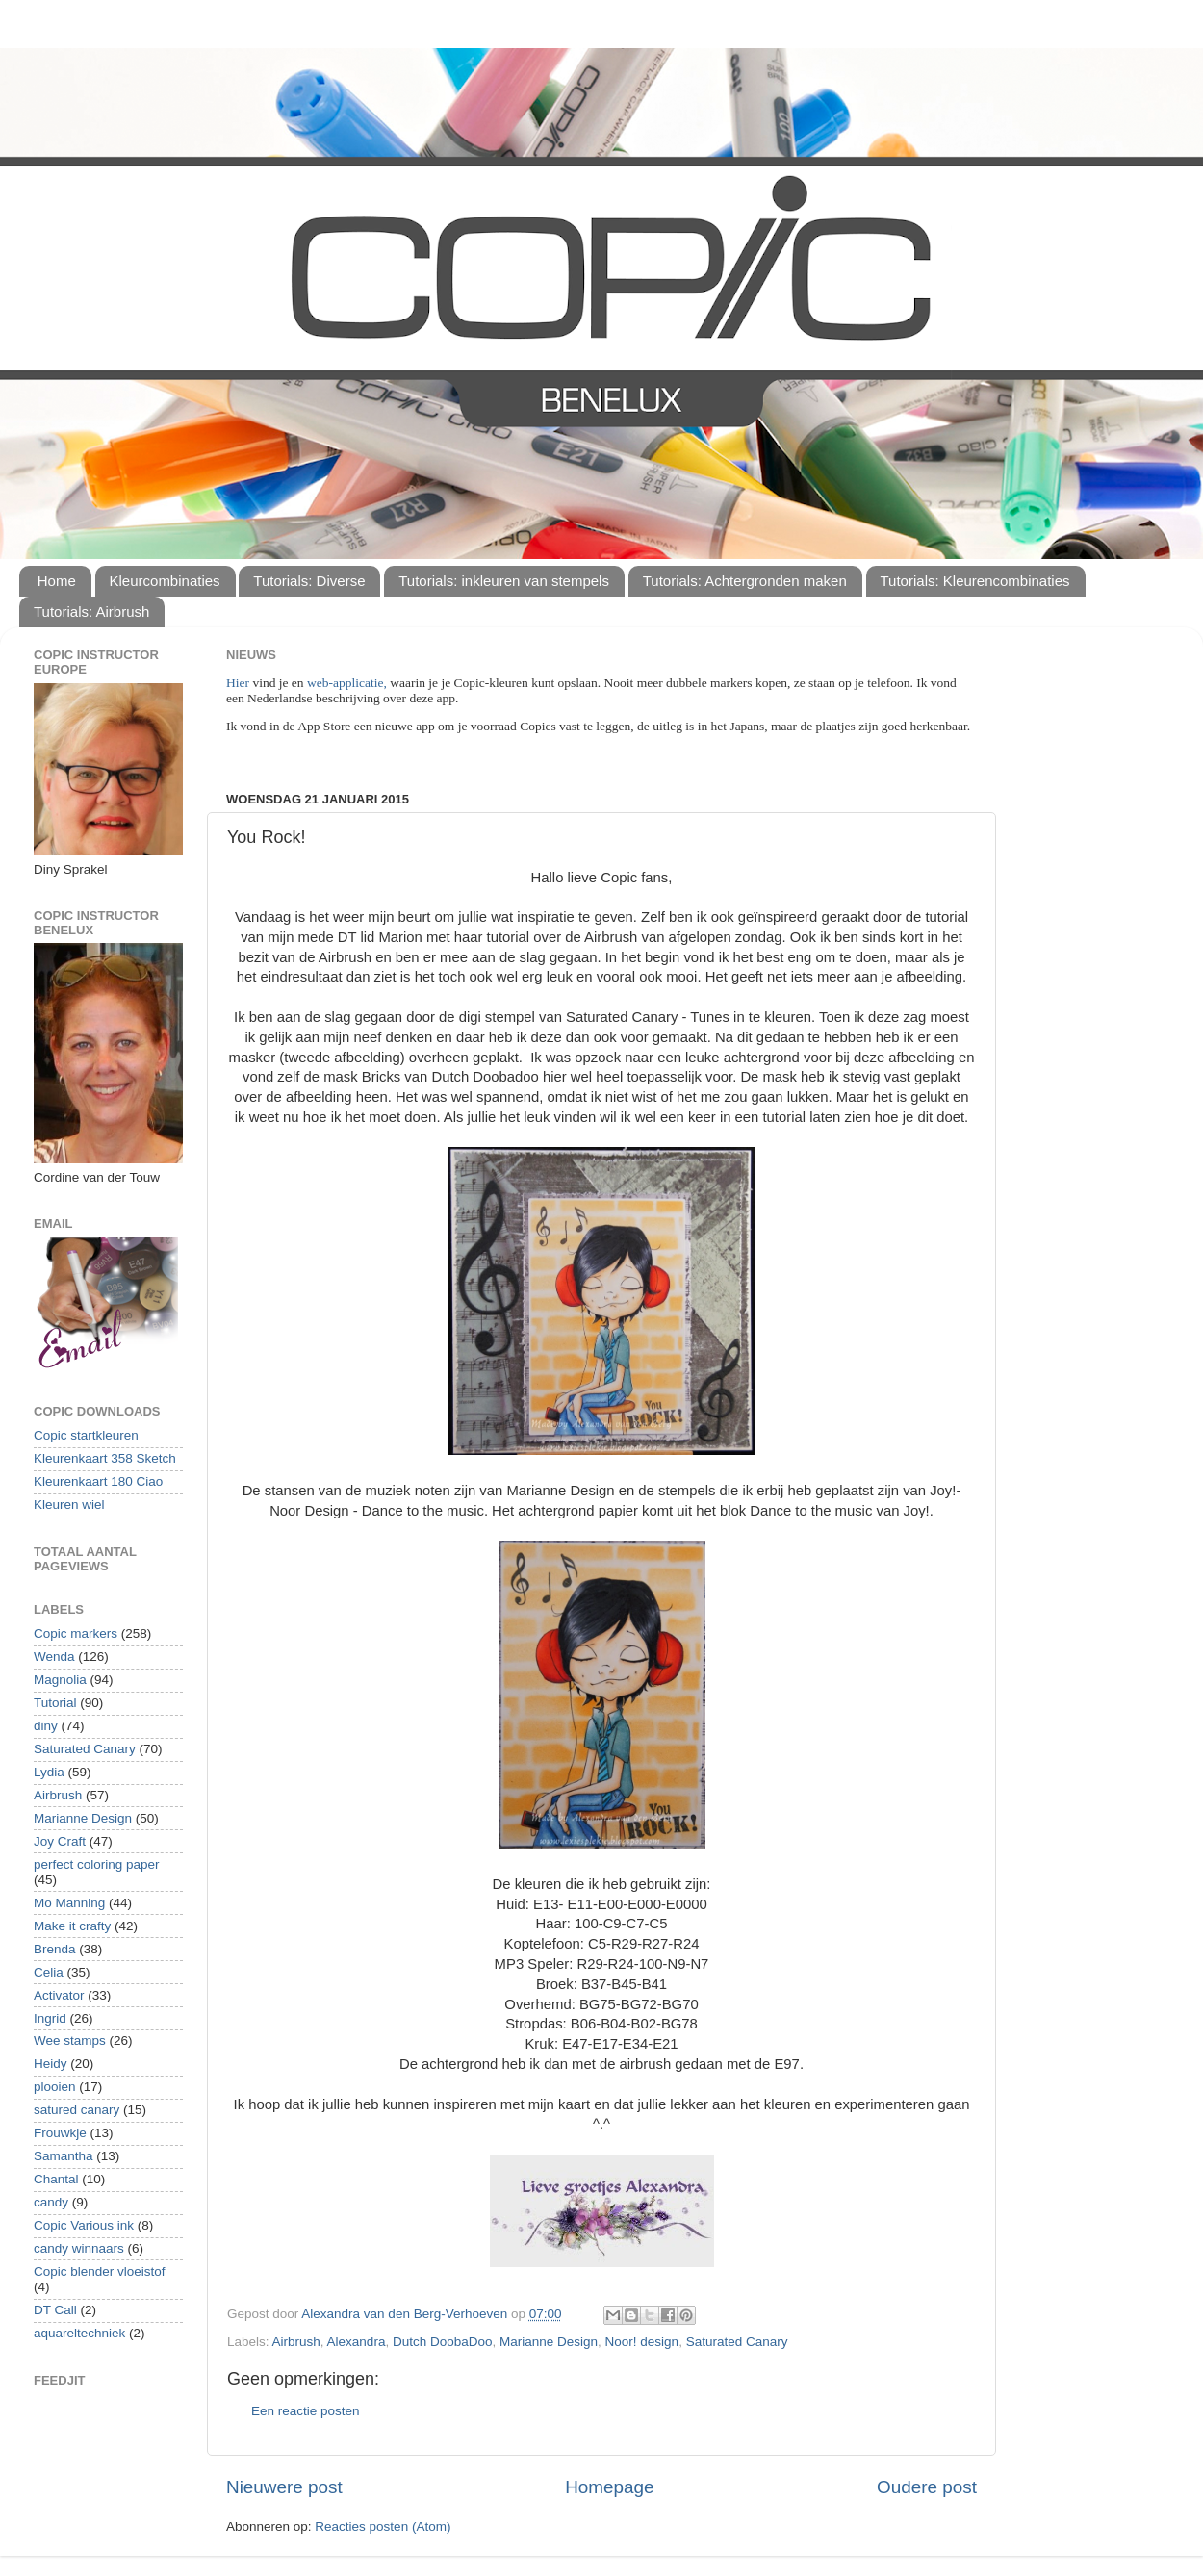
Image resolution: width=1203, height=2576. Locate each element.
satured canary (76, 2110)
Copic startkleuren (86, 1435)
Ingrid (50, 2018)
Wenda (54, 1656)
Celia (49, 1972)
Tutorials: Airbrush (91, 611)
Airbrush (296, 2341)
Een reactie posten (305, 2411)
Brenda (55, 1949)
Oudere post (927, 2487)
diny (46, 1726)
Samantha (63, 2156)
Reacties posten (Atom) (382, 2526)
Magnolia (60, 1679)
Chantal (56, 2179)
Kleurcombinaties (165, 581)
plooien (55, 2086)
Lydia (49, 1772)
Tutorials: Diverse (309, 581)
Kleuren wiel (69, 1504)
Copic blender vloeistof (100, 2271)
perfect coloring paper (97, 1864)
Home (57, 581)
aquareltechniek (79, 2333)
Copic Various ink (84, 2225)
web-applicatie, (347, 683)
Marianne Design (548, 2341)
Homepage (609, 2487)
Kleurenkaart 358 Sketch (105, 1458)
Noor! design (642, 2341)
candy (51, 2202)
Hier (239, 683)
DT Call (55, 2310)
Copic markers (75, 1633)
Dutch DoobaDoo (443, 2341)
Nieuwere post (284, 2487)
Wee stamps (70, 2040)
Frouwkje (60, 2133)
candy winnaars (79, 2248)
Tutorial (55, 1703)
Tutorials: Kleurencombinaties (975, 581)
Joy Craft (60, 1841)
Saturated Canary (737, 2341)
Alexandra (356, 2341)
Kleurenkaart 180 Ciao (98, 1481)
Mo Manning (69, 1903)
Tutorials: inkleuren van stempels (503, 581)
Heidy (50, 2063)
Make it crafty (72, 1926)
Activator (59, 1995)
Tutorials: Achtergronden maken (745, 581)
